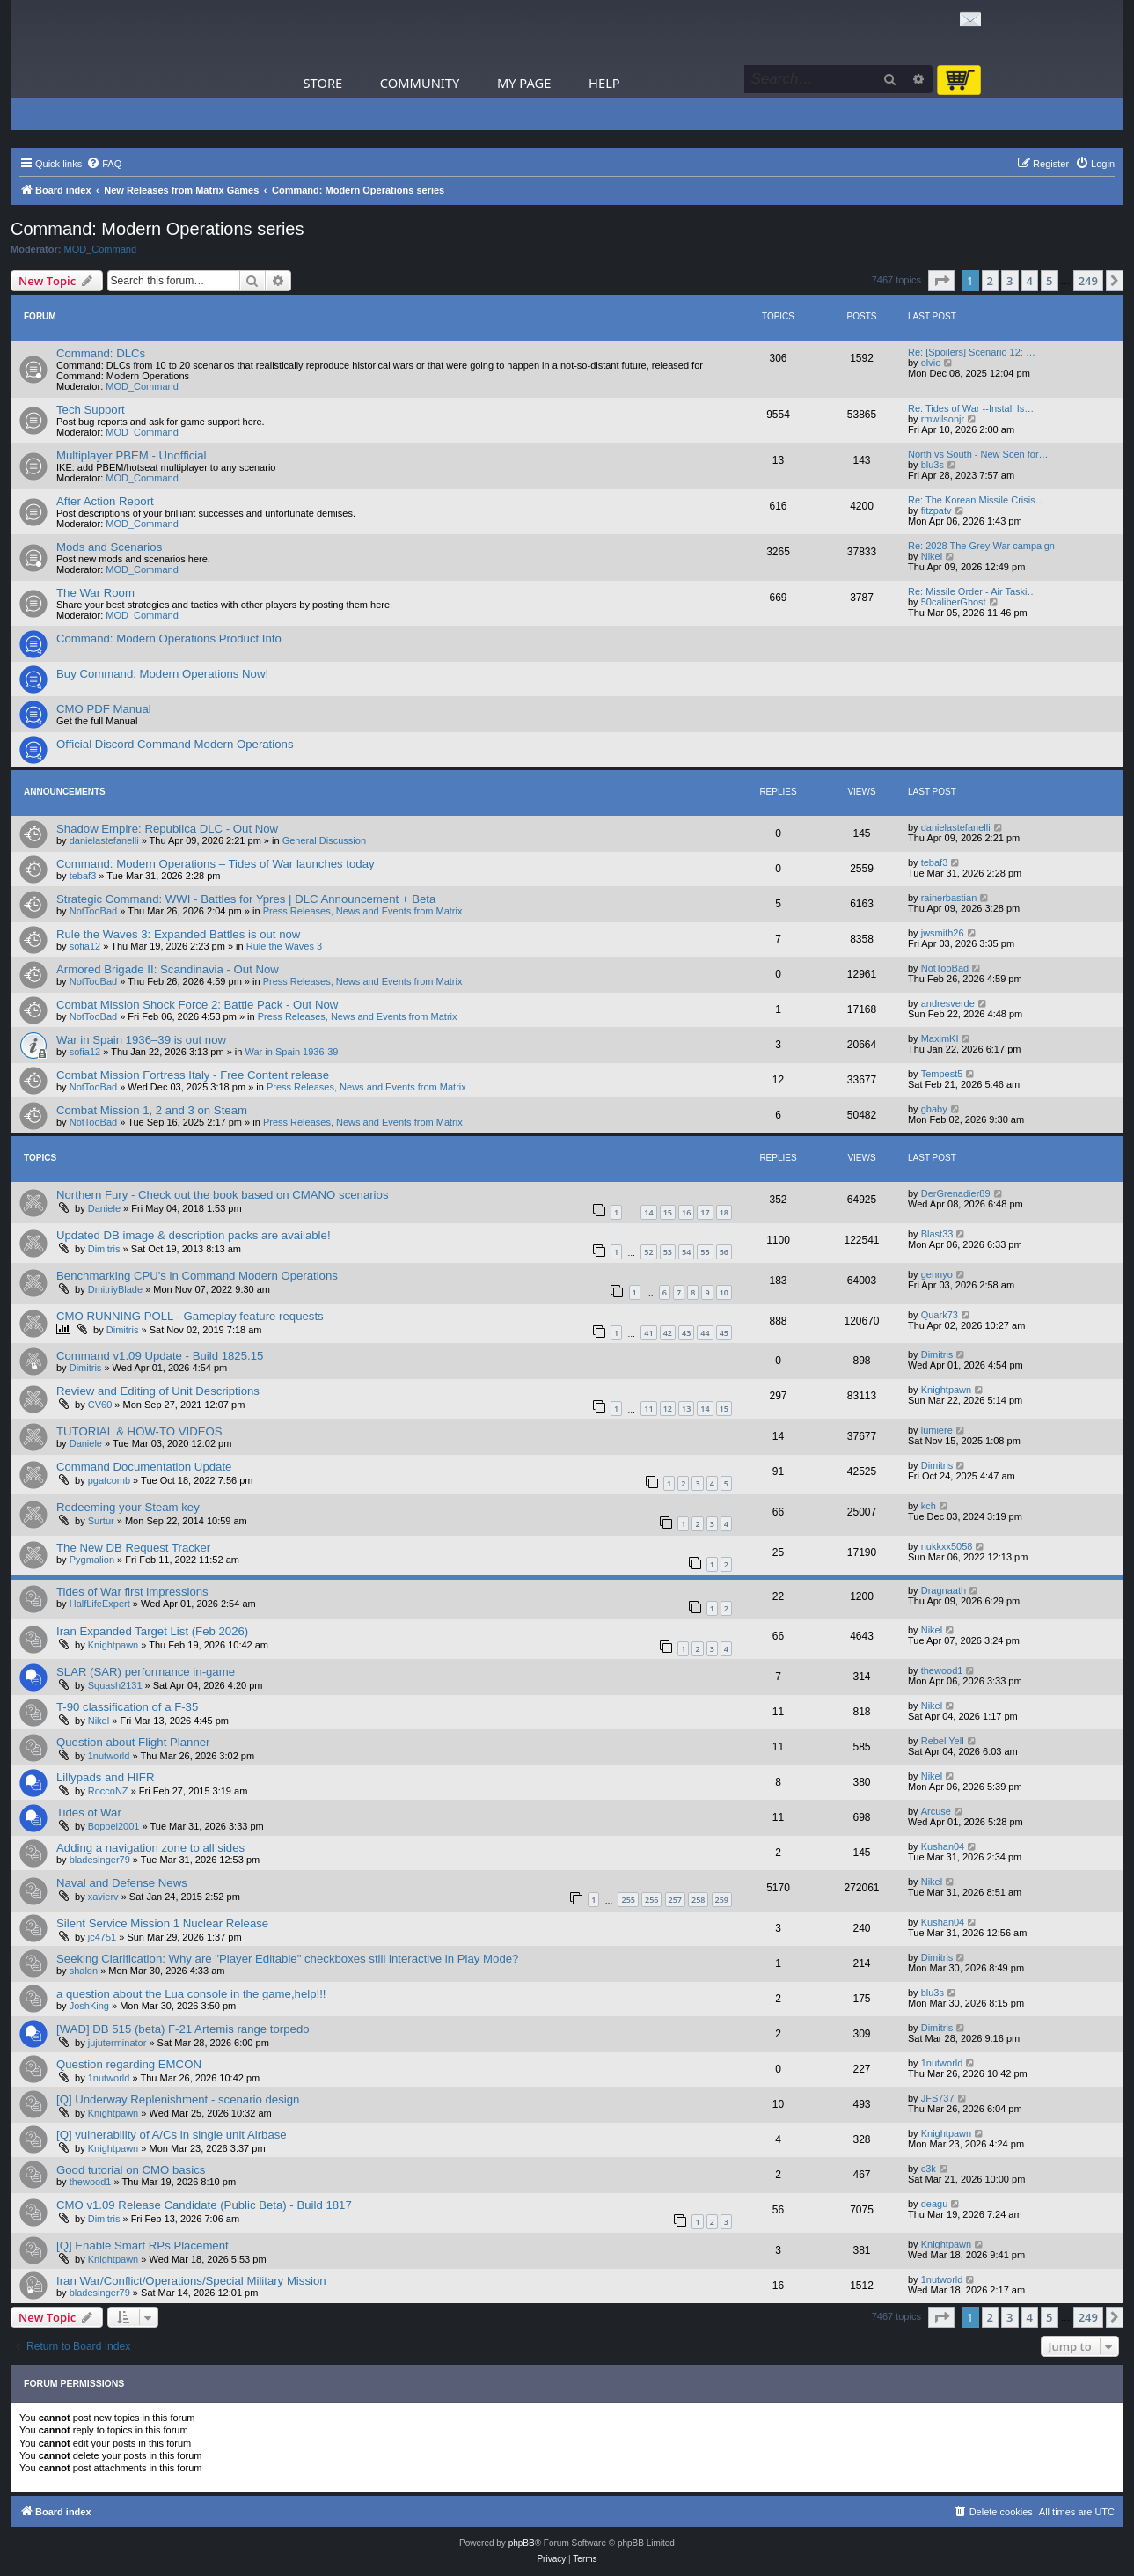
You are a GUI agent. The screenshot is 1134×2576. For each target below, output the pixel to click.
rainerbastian (949, 897)
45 (724, 1333)
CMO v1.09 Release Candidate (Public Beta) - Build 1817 (204, 2205)
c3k (928, 2168)
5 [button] (1049, 281)
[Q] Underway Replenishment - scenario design (177, 2099)
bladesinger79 (100, 1859)
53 (667, 1252)
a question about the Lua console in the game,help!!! (191, 1993)
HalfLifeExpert (100, 1603)
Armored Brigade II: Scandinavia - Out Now (167, 969)
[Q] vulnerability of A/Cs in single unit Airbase (171, 2134)
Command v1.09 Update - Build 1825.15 (159, 1355)
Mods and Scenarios (109, 547)
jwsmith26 (942, 933)
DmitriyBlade (115, 1289)
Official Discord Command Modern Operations (174, 744)
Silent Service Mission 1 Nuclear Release (162, 1923)
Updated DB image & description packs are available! (193, 1235)
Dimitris (104, 1249)
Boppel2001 (114, 1826)
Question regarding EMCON (128, 2064)
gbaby (934, 1109)
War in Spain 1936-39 (292, 1051)
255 (627, 1899)
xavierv (103, 1896)
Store (323, 83)
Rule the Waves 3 (284, 946)
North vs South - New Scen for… (978, 454)
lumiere (937, 1430)
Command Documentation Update (143, 1466)
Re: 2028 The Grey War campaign (981, 545)
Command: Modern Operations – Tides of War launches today (215, 863)
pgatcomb (109, 1480)
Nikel (931, 556)
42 (667, 1333)
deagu (934, 2203)
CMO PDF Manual (103, 709)
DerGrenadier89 (956, 1193)
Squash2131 (115, 1685)
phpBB (521, 2543)
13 (686, 1408)
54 (686, 1252)
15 (667, 1212)
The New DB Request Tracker (133, 1547)
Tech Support (90, 409)
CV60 (100, 1404)
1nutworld (109, 1755)
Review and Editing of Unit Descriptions (158, 1391)
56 (724, 1252)
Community (419, 83)
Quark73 (939, 1315)
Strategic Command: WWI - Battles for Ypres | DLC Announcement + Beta (245, 899)
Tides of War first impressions (132, 1591)
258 (698, 1899)
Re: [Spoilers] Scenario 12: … (971, 352)
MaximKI (940, 1038)
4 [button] (1030, 281)
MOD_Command (100, 249)
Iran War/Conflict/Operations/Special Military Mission (191, 2280)
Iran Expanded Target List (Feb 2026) (152, 1631)
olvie (931, 362)
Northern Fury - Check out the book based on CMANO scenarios (222, 1194)
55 (704, 1252)
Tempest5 (942, 1073)
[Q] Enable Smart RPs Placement (142, 2245)
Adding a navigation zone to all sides (150, 1847)
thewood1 (942, 1670)
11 (648, 1408)
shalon (84, 1970)
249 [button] (1088, 281)
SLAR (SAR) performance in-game (145, 1671)
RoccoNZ (108, 1791)
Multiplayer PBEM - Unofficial (131, 455)
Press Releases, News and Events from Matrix (363, 911)
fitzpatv (936, 510)
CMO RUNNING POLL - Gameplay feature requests (190, 1316)
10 (724, 1292)
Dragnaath (943, 1590)
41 (648, 1333)
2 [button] (990, 281)
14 (648, 1212)
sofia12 (85, 946)
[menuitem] (103, 163)
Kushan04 (943, 1846)
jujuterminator (117, 2042)
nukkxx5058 (947, 1546)
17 (704, 1212)
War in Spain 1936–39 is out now (141, 1039)
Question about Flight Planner (132, 1742)
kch (928, 1506)
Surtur (101, 1521)
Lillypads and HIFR (105, 1777)
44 (704, 1333)
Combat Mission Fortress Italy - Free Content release (192, 1075)
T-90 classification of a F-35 (127, 1707)
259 (721, 1899)
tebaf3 (83, 875)
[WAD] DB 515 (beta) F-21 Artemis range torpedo (183, 2029)
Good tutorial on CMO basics (130, 2169)
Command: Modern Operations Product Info (169, 638)
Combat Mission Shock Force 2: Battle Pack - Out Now (197, 1004)
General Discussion (324, 840)
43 (686, 1333)
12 (667, 1408)
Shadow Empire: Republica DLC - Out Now (167, 828)
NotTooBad (93, 911)
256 (651, 1899)
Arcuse (936, 1811)
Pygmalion (92, 1559)
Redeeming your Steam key (128, 1507)
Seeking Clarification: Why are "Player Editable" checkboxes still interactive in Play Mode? (287, 1958)
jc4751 (102, 1937)
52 (648, 1252)
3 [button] (1009, 281)
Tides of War (88, 1812)
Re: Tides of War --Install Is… (971, 408)
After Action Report (105, 501)
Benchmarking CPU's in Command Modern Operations (197, 1275)
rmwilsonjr (943, 419)
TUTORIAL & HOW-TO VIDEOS (139, 1431)
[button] (941, 280)
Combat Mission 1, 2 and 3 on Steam (151, 1110)
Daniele (104, 1208)
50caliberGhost (953, 602)
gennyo (937, 1274)
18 (724, 1212)
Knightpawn (946, 1389)
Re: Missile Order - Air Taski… (972, 591)
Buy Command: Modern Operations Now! (162, 673)
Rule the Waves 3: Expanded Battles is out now (178, 934)
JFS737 (938, 2098)
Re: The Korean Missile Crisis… (976, 500)
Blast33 (937, 1234)
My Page (524, 83)
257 (675, 1899)
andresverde (948, 1003)
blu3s (932, 464)
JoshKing (89, 2005)
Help (604, 83)
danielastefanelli (104, 840)
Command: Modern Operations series (157, 229)
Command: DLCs (100, 353)
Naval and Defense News (121, 1883)
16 (686, 1212)
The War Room (95, 592)
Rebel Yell (942, 1741)
